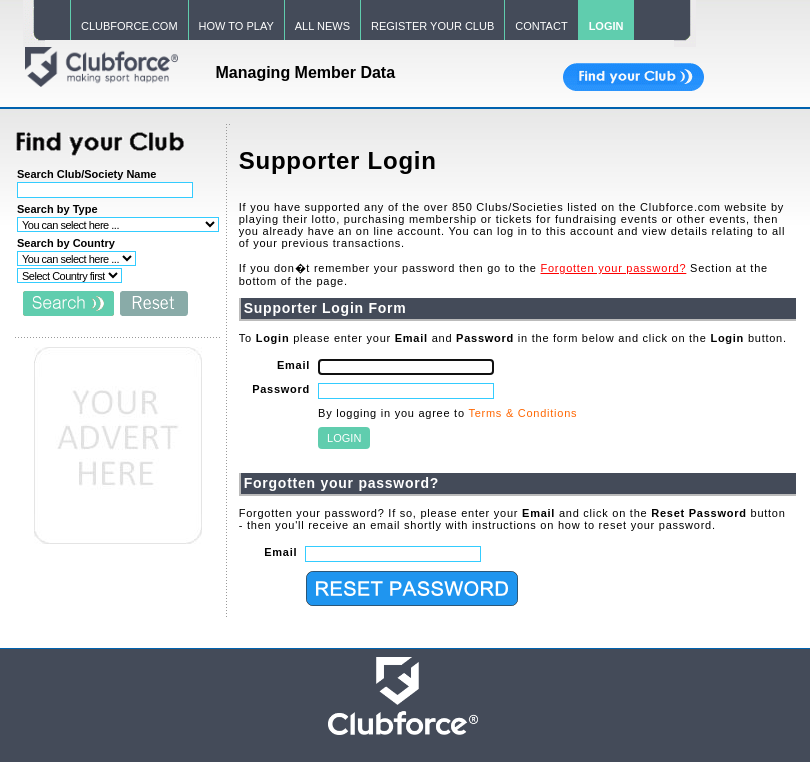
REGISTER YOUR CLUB (432, 26)
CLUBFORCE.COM (129, 26)
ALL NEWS (322, 26)
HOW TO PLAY (236, 26)
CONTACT (541, 26)
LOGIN (606, 26)
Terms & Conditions (522, 413)
